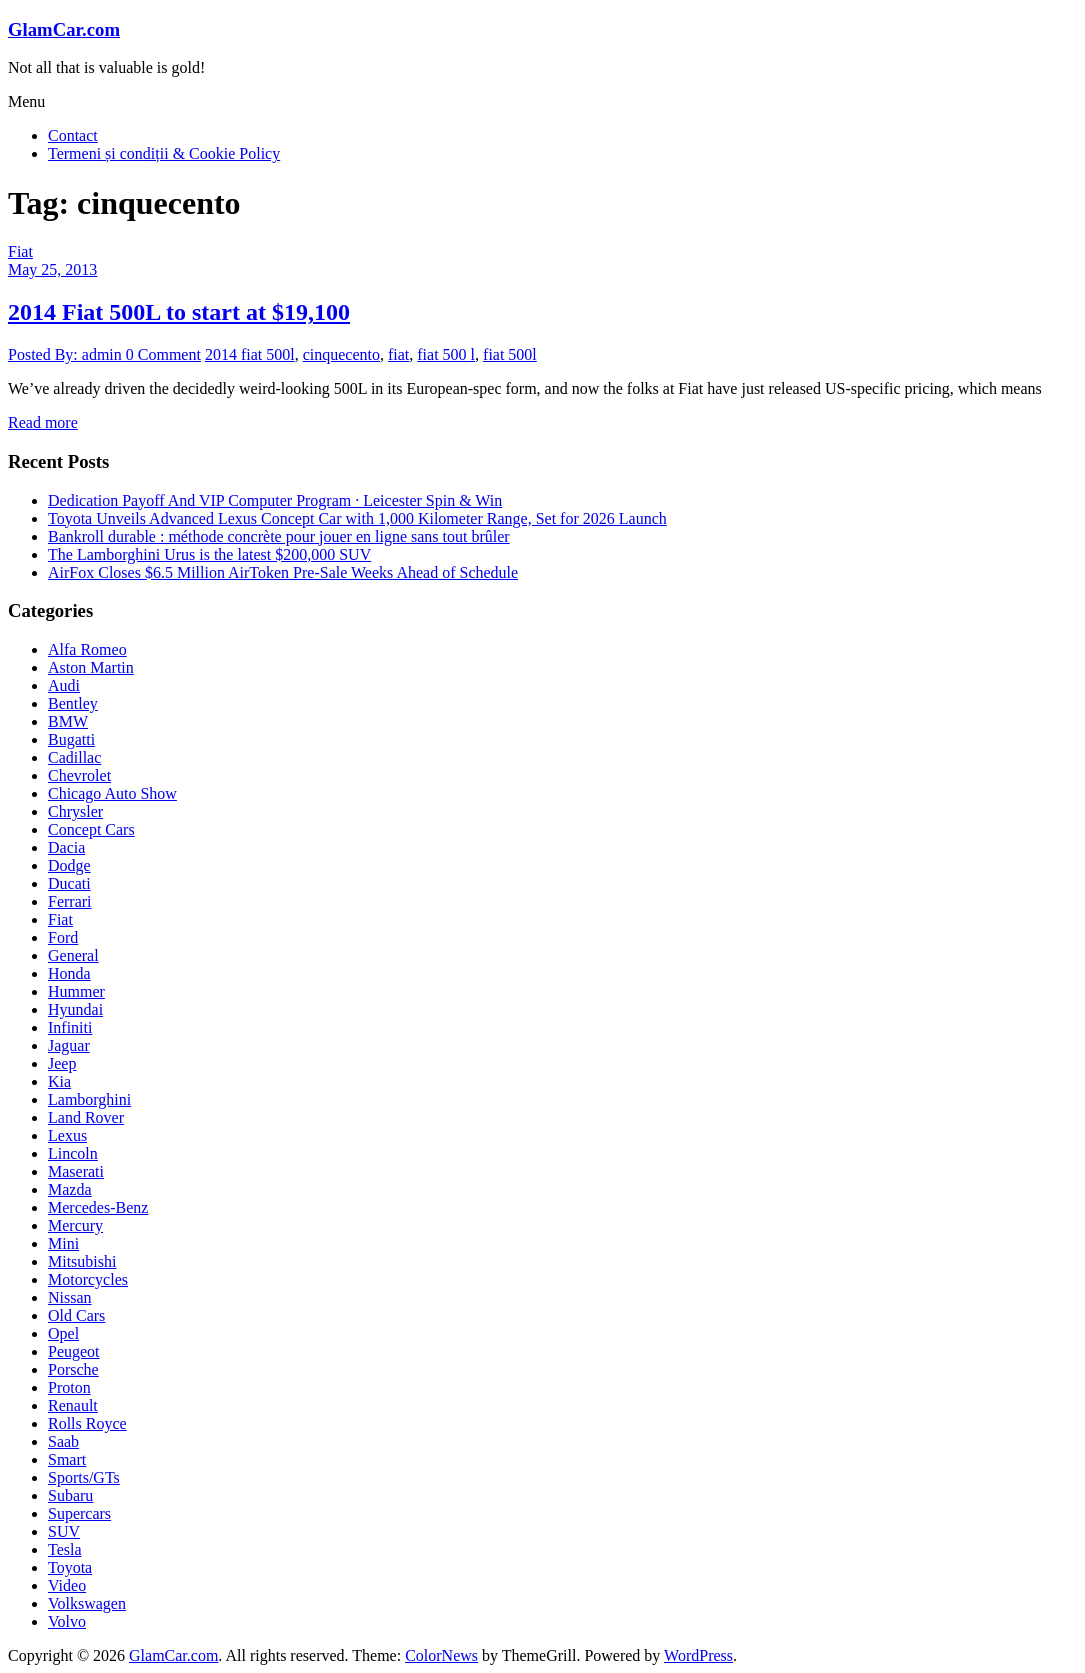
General (73, 955)
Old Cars (76, 1315)
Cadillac (74, 757)
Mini (63, 1243)
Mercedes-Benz (98, 1207)
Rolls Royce (87, 1423)
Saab (63, 1441)
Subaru (70, 1495)
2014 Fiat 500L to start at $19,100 (179, 312)
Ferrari (70, 901)
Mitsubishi (82, 1261)
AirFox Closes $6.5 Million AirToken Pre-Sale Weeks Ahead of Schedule (283, 572)
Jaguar (69, 1045)
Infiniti (70, 1027)
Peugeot (74, 1351)
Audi (64, 685)
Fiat (20, 251)
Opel (63, 1333)
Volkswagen (87, 1603)
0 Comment (163, 354)
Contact (73, 135)
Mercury (75, 1225)
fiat (398, 354)
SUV (64, 1531)
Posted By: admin (67, 354)
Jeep (62, 1063)
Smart (67, 1459)
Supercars (79, 1513)
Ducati (69, 883)
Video (67, 1585)
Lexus (67, 1135)
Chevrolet (79, 775)
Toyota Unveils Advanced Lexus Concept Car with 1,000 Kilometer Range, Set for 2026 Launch (357, 518)
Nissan (70, 1297)
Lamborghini (89, 1099)
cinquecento (341, 354)
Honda (69, 973)
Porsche (73, 1369)
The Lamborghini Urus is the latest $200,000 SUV (209, 554)
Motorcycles (88, 1279)
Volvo (67, 1621)
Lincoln (73, 1153)
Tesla (65, 1549)
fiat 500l (510, 354)
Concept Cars (91, 829)
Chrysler (75, 811)
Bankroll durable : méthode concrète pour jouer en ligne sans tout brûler (279, 536)
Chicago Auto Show (112, 793)
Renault (73, 1405)
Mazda (70, 1189)
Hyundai (75, 1009)
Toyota (70, 1567)
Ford (63, 937)
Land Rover (86, 1117)
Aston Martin (91, 667)
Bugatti (71, 739)
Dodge (69, 865)
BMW (68, 721)
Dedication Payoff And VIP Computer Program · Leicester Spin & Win (275, 500)
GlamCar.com (64, 29)
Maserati (76, 1171)
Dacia (66, 847)
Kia (59, 1081)
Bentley (73, 703)
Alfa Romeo (87, 649)
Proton (69, 1387)
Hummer (76, 991)
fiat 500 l (446, 354)
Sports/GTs (84, 1477)
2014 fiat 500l (250, 354)
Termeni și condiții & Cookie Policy (164, 153)
